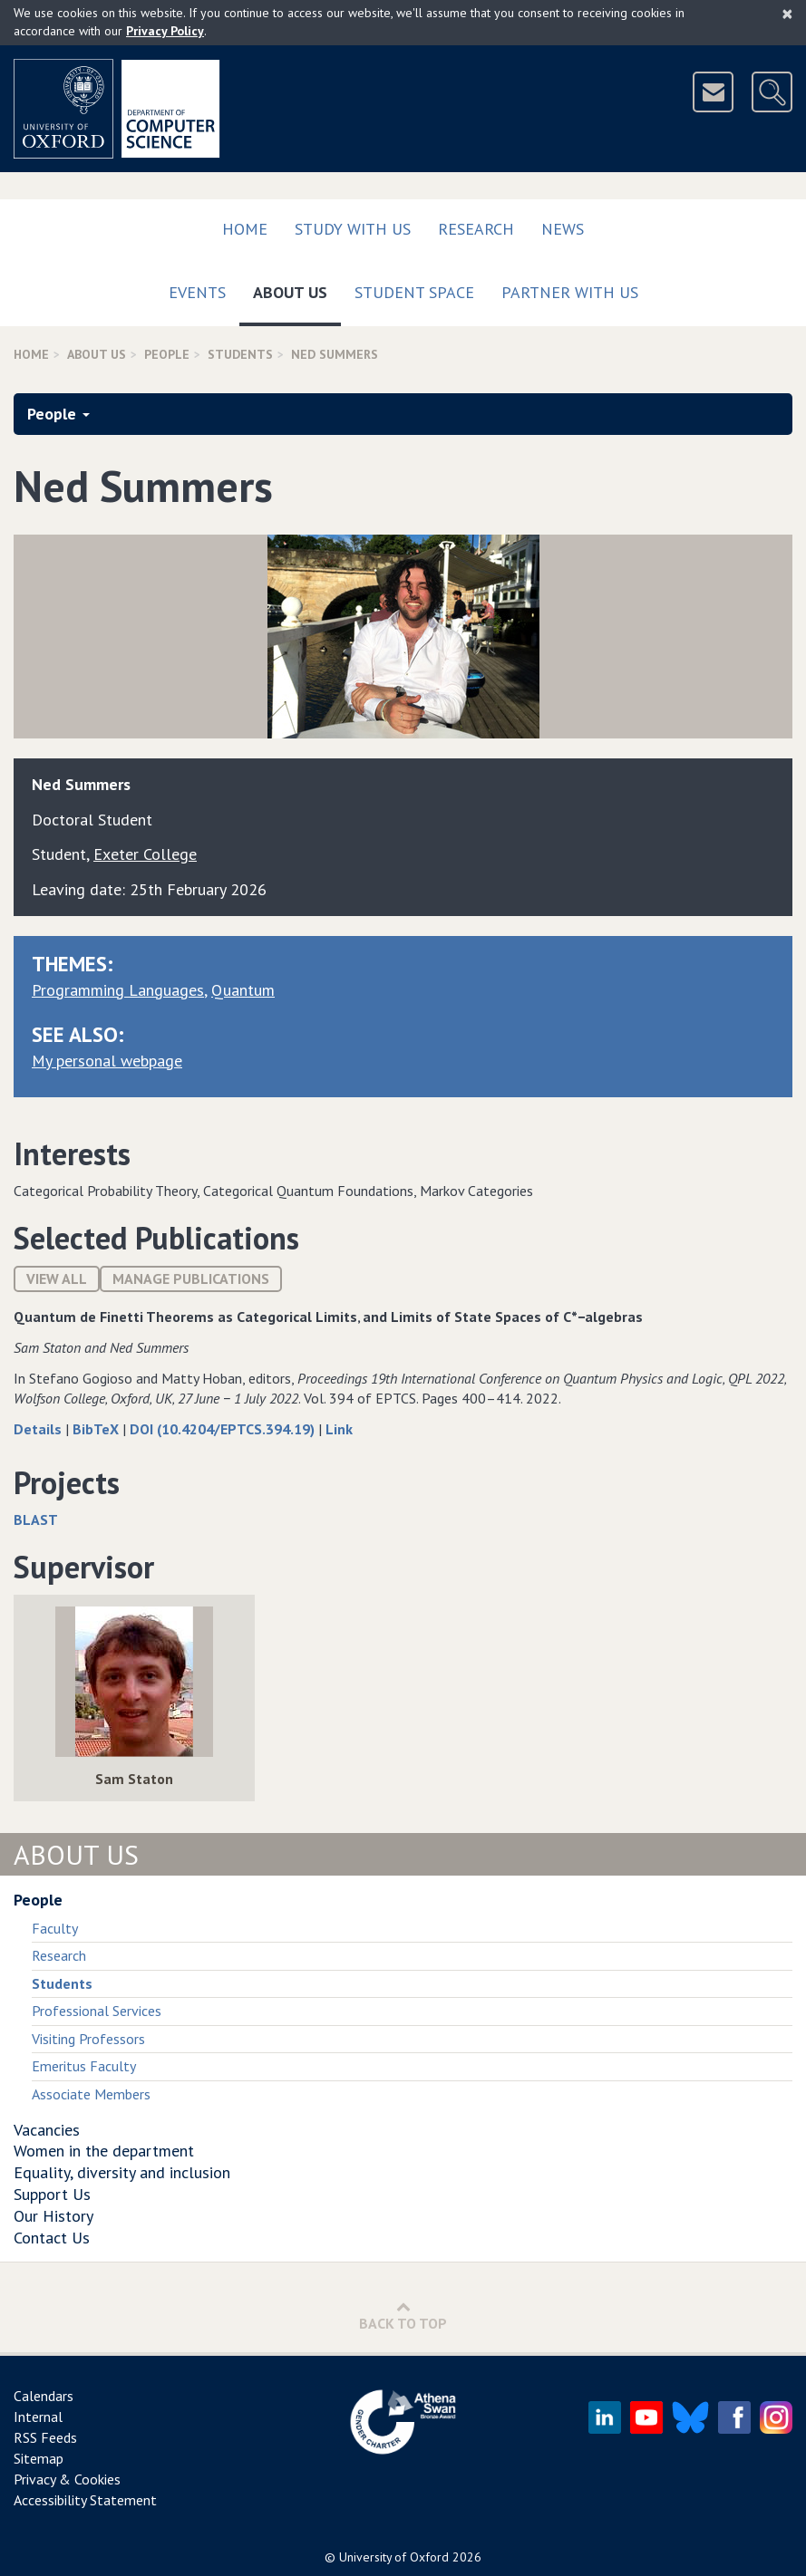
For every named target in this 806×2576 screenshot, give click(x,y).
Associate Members (91, 2094)
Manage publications (190, 1278)
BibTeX (97, 1429)
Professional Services (96, 2011)
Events (197, 292)
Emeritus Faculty (84, 2066)
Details (39, 1429)
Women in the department (104, 2150)
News (562, 228)
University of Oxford (394, 2557)
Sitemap (38, 2458)
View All (56, 1278)
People (166, 354)
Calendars (43, 2396)
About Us (297, 289)
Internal (38, 2416)
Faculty (55, 1928)
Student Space (414, 292)
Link (339, 1429)
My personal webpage (107, 1060)
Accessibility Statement (85, 2500)
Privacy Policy (165, 31)
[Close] (787, 13)
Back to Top (403, 2315)
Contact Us (52, 2237)
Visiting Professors (88, 2039)
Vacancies (47, 2129)
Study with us (353, 228)
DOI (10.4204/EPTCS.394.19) (224, 1429)
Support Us (52, 2194)
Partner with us (569, 292)
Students (240, 354)
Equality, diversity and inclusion (122, 2172)
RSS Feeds (45, 2437)
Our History (53, 2215)
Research (476, 228)
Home (244, 228)
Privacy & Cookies (67, 2479)
